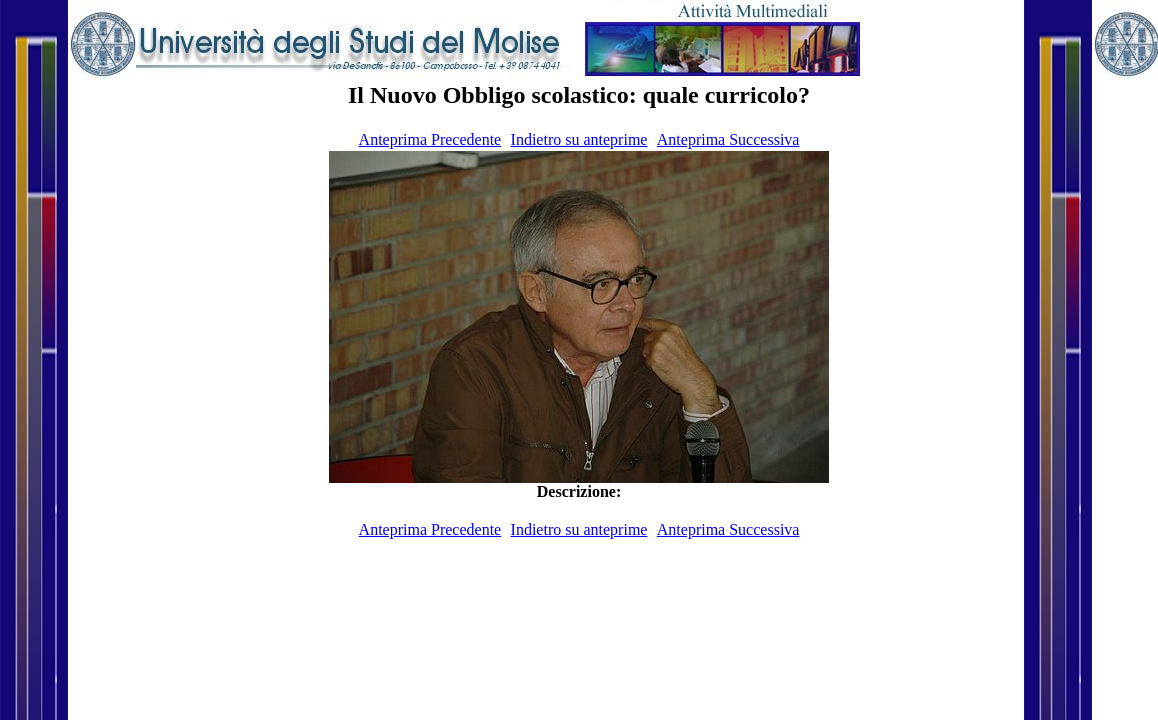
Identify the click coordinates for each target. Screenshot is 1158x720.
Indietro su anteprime (579, 139)
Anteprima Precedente (430, 139)
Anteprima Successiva (728, 139)
